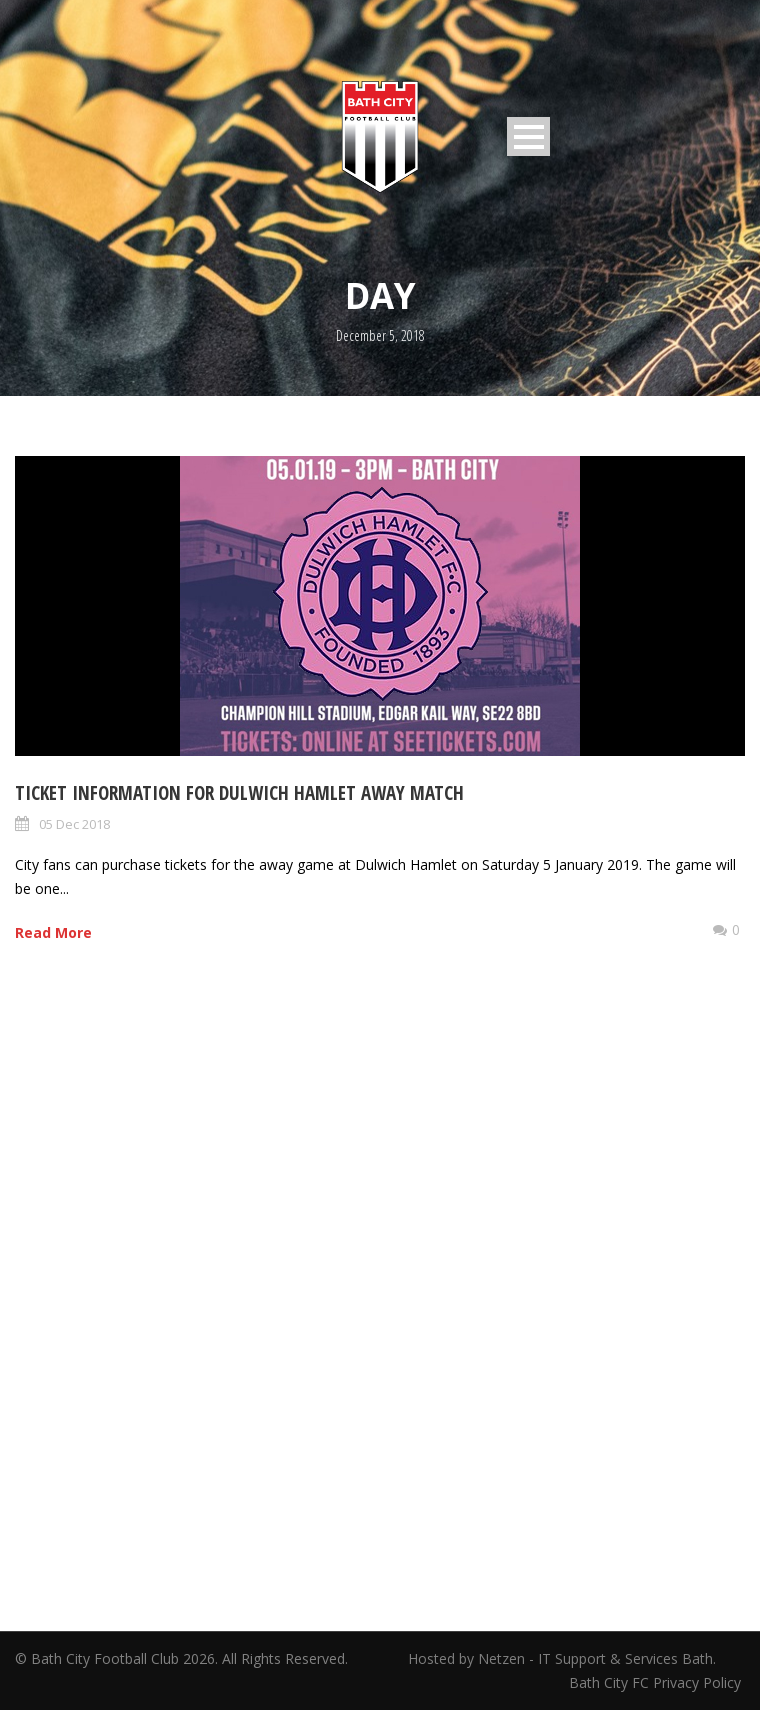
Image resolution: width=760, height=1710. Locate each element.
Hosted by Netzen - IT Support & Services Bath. (562, 1658)
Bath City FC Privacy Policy (657, 1682)
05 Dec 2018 (74, 824)
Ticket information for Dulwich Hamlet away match (239, 793)
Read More (53, 932)
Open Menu (528, 136)
